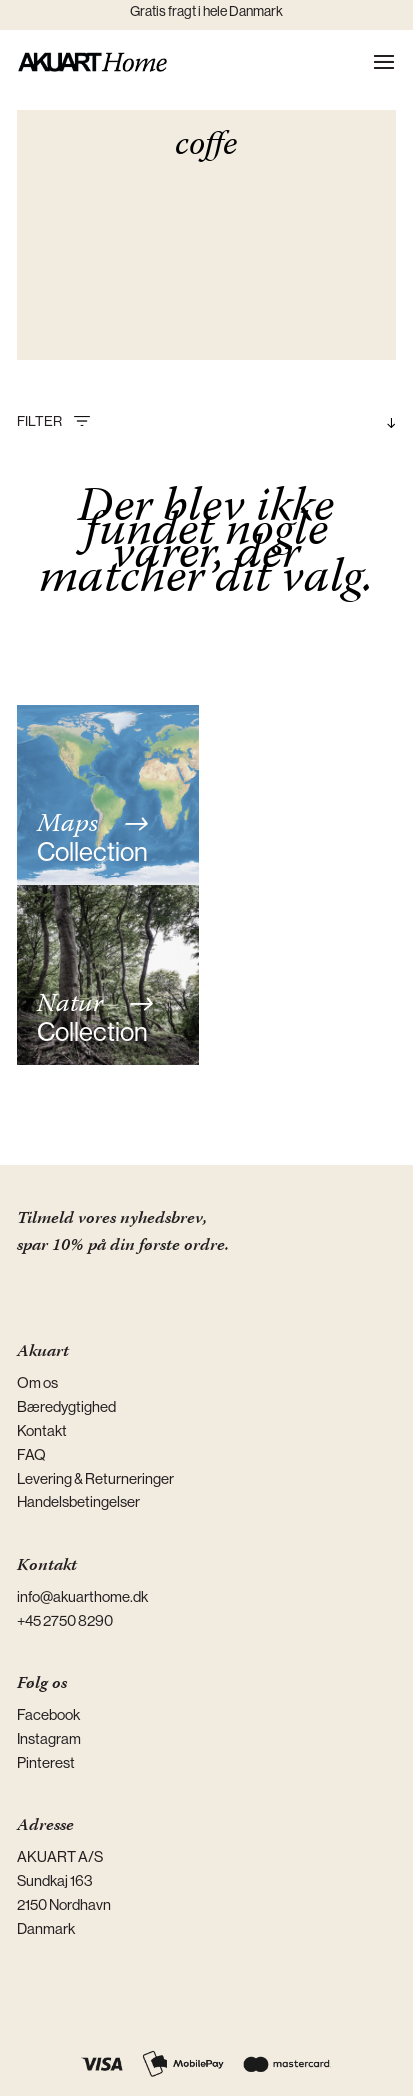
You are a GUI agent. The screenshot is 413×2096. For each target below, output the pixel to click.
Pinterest (46, 1762)
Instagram (49, 1738)
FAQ (31, 1454)
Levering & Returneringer (95, 1478)
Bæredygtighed (66, 1406)
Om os (37, 1382)
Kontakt (42, 1430)
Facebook (48, 1714)
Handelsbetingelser (78, 1501)
